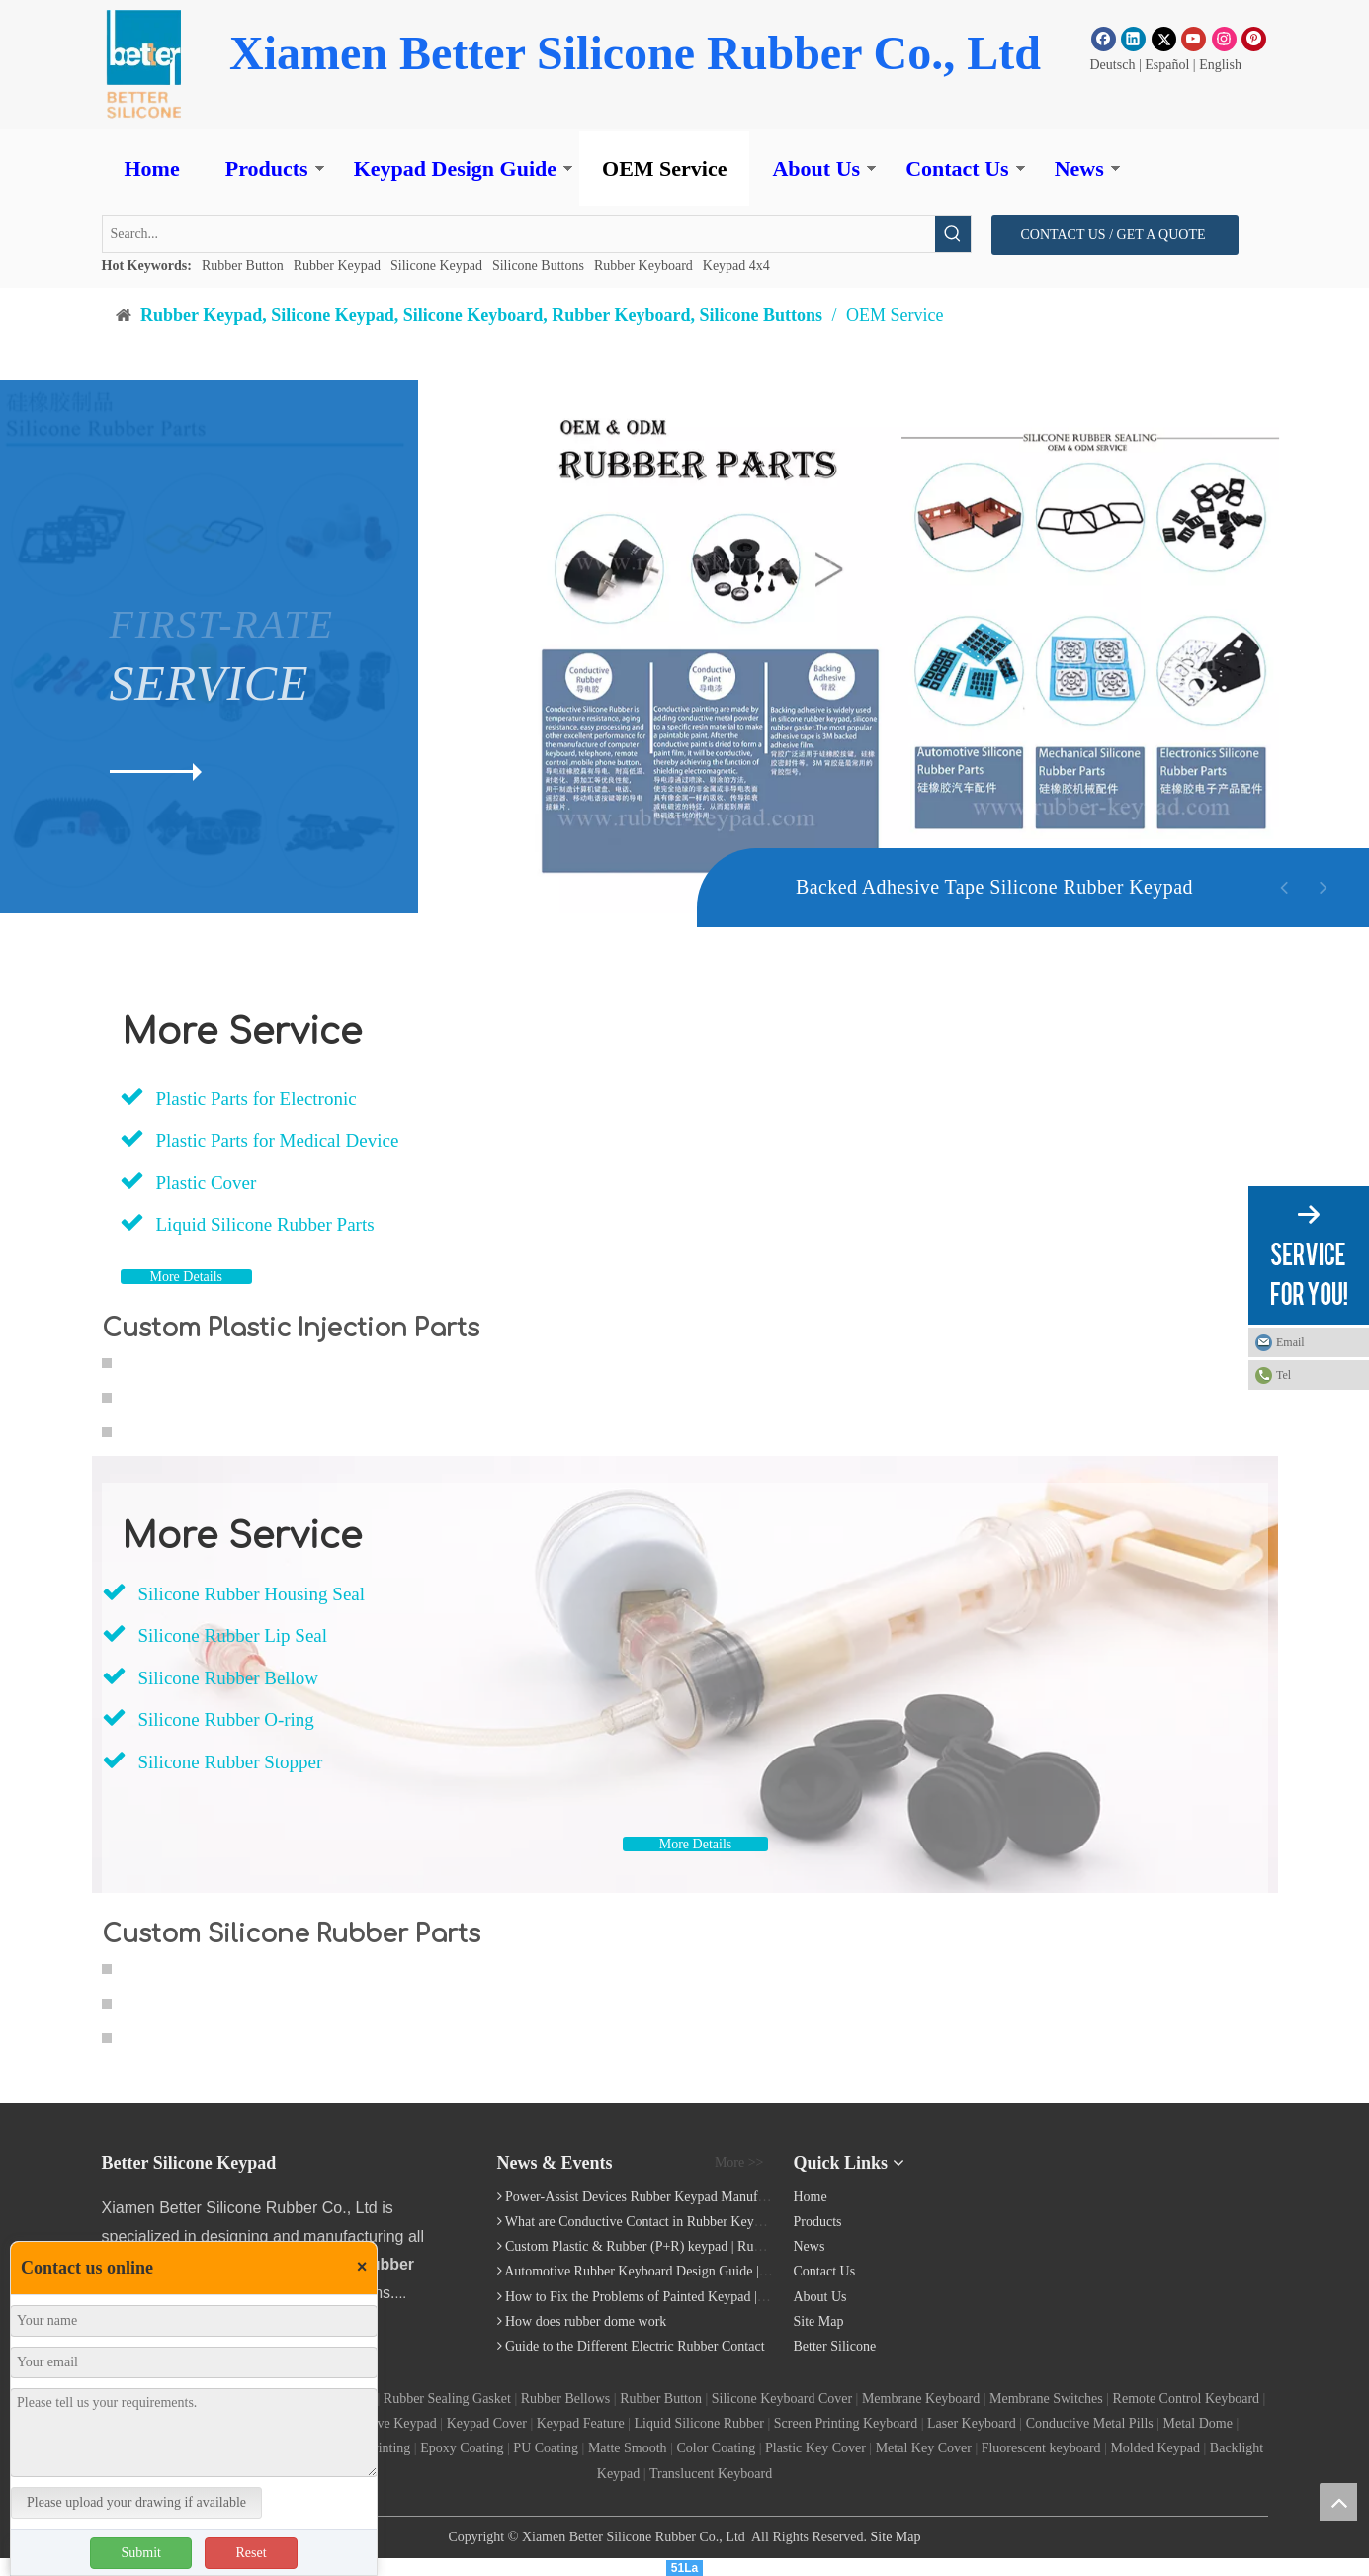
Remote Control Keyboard (1186, 2398)
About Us (816, 168)
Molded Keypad (1155, 2448)
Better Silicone (835, 2346)
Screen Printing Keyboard (845, 2423)
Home (152, 168)
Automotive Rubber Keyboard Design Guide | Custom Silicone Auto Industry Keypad (742, 2271)
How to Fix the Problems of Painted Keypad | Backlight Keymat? (686, 2296)
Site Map (819, 2321)
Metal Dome (1198, 2423)
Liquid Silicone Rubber (699, 2423)
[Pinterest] (1253, 38)
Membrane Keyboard (921, 2398)
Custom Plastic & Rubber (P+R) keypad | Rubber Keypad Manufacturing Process (730, 2246)
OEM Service (664, 168)
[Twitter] (1164, 38)
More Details (186, 1276)
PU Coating (545, 2448)
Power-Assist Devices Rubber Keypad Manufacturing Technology (688, 2197)
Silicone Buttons (538, 265)
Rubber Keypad (337, 265)
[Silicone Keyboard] (1150, 2170)
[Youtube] (1193, 38)
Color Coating (715, 2448)
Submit (140, 2552)
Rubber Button (243, 265)
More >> (739, 2163)
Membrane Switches (1046, 2398)
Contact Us (957, 168)
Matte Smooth (627, 2448)
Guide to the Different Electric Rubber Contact (635, 2346)
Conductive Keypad (381, 2423)
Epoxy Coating (461, 2448)
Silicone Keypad (436, 265)
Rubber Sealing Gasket (447, 2398)
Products (266, 168)
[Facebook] (1103, 38)
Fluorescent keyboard (1041, 2448)
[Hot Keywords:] (953, 234)
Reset (250, 2552)
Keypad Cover (487, 2423)
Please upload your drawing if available (136, 2502)
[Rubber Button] (143, 65)
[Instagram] (1224, 38)
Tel (1283, 1375)
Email (1290, 1342)
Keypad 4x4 (736, 265)
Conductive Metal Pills (1090, 2423)
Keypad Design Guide (455, 168)
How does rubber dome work (585, 2321)
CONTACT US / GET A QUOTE (1115, 234)
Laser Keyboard (971, 2423)
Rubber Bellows (566, 2398)
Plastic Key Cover (815, 2448)
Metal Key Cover (924, 2448)
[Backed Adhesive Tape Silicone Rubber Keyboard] (841, 986)
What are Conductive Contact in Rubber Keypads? (645, 2221)
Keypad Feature (581, 2423)
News (1079, 168)
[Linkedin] (1133, 38)
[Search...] (519, 234)
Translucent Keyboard (710, 2473)
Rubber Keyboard (643, 265)
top (1338, 2502)
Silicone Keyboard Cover (782, 2398)
